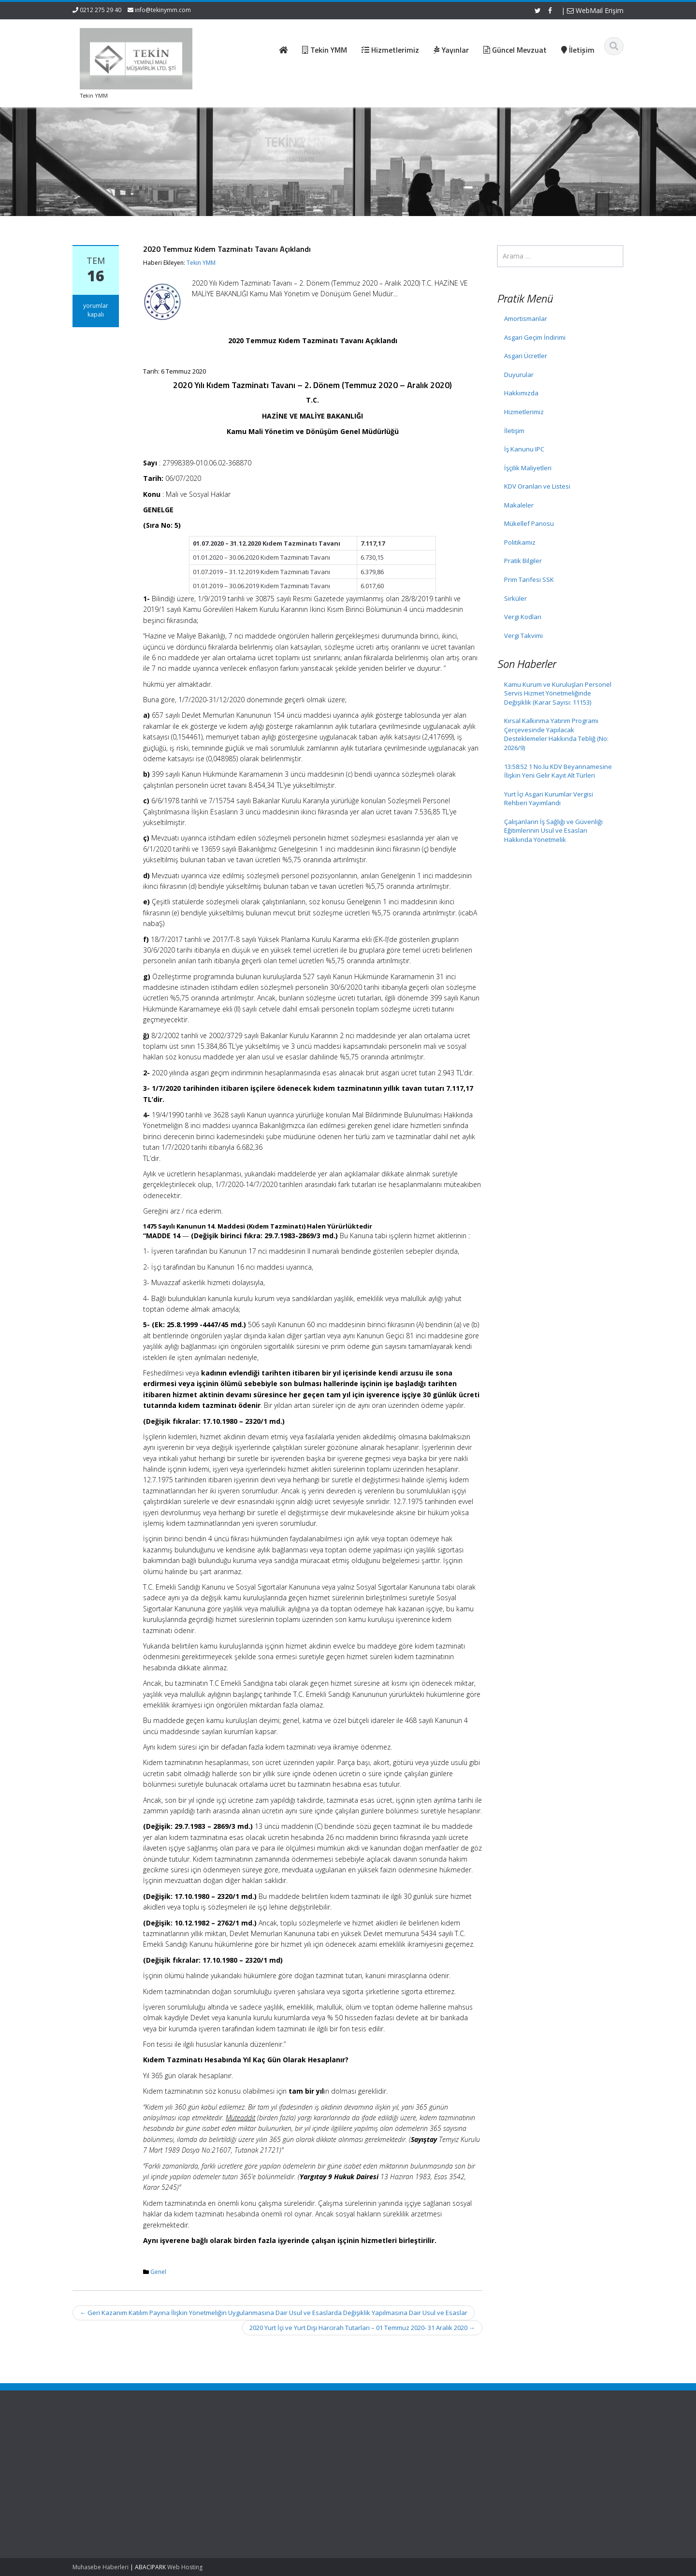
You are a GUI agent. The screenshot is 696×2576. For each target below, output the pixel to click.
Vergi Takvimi (523, 635)
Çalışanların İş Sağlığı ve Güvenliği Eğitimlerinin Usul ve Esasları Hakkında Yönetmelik (553, 830)
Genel (158, 2272)
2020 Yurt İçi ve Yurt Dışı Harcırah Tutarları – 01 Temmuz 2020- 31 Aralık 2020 (362, 2327)
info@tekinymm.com (163, 10)
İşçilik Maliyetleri (527, 467)
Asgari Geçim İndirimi (535, 337)
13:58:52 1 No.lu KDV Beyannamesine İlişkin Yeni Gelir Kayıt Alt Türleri (558, 771)
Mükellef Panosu (529, 523)
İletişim (514, 430)
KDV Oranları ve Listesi (537, 486)
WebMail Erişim (595, 10)
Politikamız (520, 542)
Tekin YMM (201, 263)
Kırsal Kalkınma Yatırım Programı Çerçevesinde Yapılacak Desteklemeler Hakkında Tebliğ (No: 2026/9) (556, 734)
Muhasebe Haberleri (100, 2567)
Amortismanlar (525, 318)
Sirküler (515, 598)
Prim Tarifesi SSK (529, 579)
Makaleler (519, 505)
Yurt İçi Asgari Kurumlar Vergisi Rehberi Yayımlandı (548, 799)
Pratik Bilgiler (523, 560)
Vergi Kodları (522, 616)
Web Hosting (185, 2567)
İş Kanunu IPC (524, 449)
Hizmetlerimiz (524, 411)
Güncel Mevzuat (305, 2471)
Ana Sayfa (296, 2444)
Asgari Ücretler (525, 355)
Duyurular (519, 374)
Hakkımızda (521, 393)
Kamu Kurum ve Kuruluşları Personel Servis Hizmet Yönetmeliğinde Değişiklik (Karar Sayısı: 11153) (557, 693)
